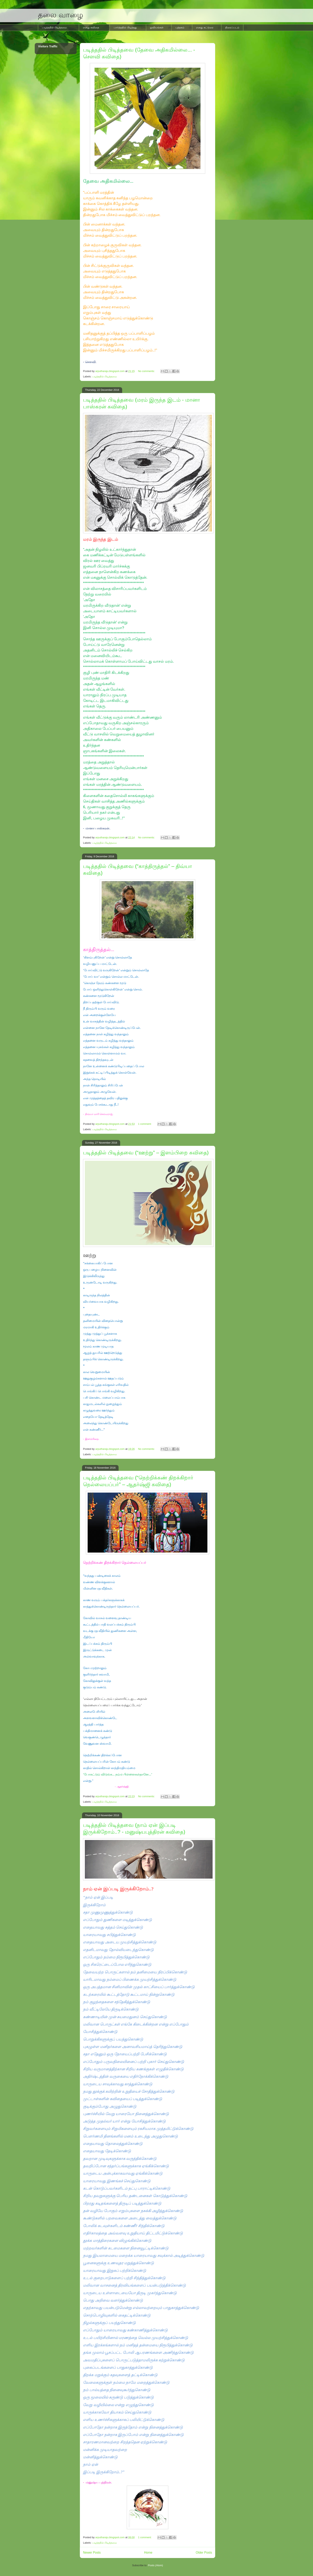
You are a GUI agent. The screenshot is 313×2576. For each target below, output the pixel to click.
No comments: (146, 371)
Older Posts (204, 2552)
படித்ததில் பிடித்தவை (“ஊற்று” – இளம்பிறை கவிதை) (146, 1153)
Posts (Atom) (155, 2565)
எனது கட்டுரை (204, 27)
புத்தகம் (179, 27)
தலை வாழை (60, 15)
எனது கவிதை (91, 27)
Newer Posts (92, 2552)
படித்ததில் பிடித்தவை (54, 27)
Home (148, 2552)
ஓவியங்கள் (156, 27)
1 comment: (145, 1123)
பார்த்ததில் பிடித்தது (125, 27)
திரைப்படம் (232, 27)
